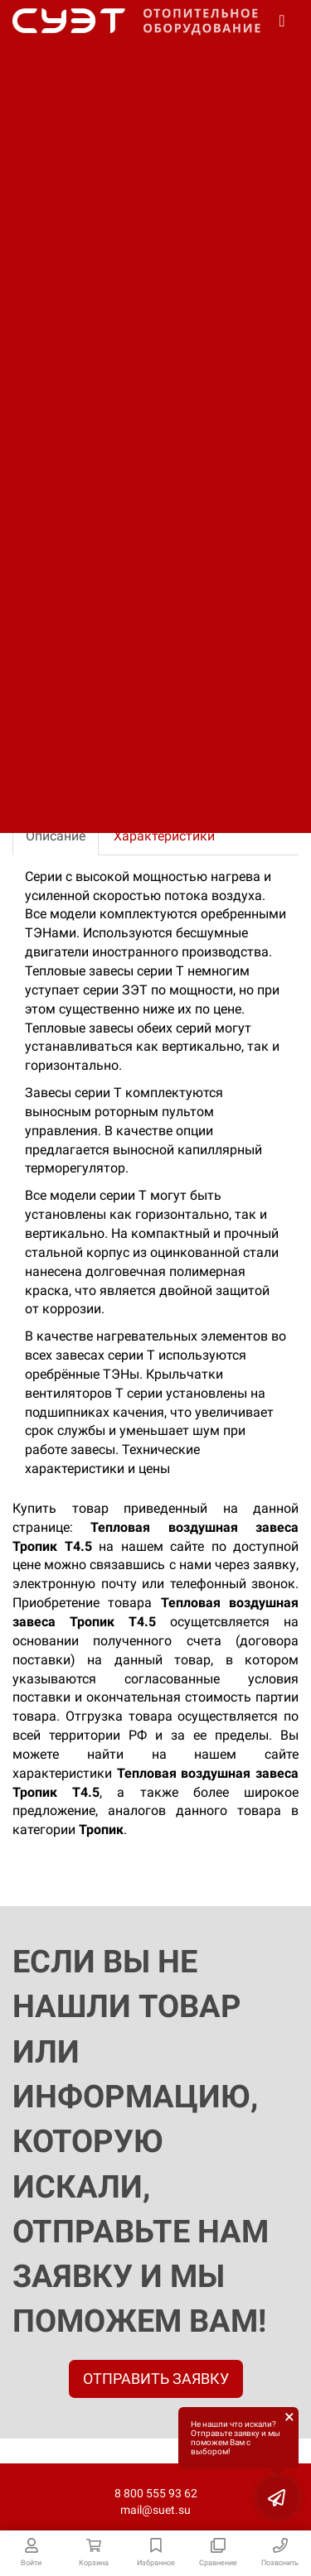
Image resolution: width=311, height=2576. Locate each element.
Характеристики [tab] (164, 836)
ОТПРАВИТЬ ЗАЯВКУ (156, 2378)
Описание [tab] (55, 836)
